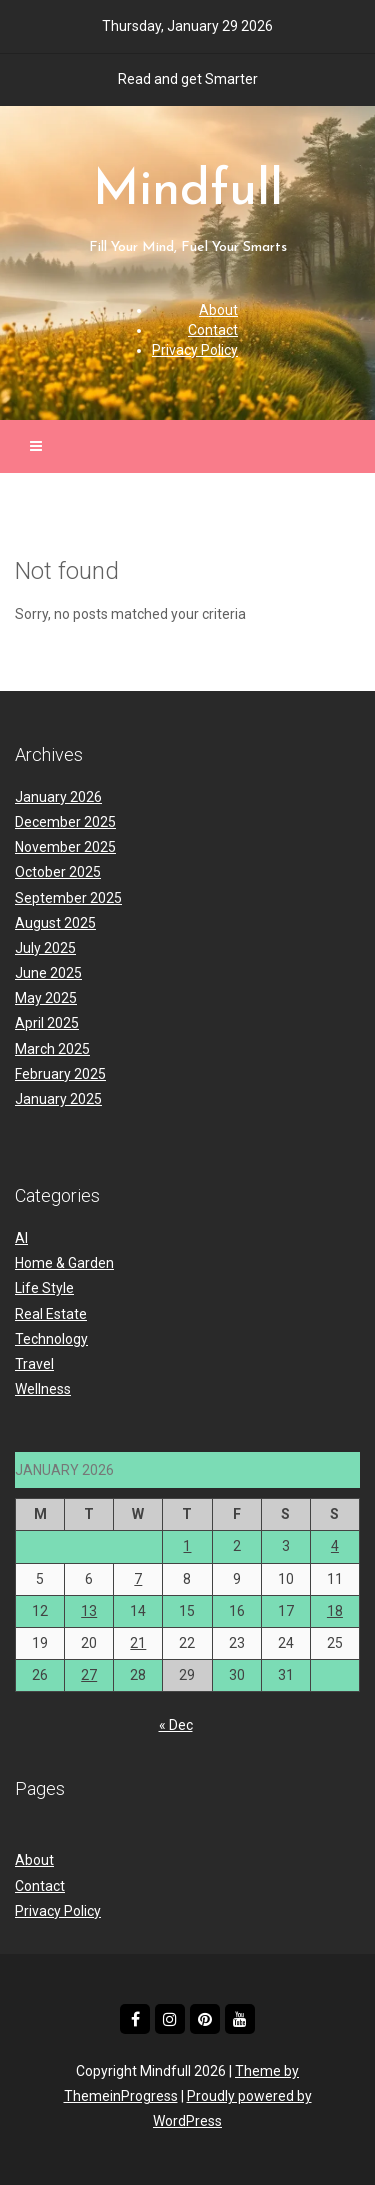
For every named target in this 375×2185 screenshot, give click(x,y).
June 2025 (48, 973)
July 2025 (45, 948)
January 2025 (58, 1099)
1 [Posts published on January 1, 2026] (187, 1546)
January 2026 (58, 797)
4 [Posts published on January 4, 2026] (335, 1546)
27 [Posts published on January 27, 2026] (89, 1675)
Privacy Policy (195, 350)
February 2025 (60, 1074)
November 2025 (65, 847)
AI (21, 1238)
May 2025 (46, 998)
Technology (51, 1339)
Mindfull (188, 213)
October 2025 (58, 872)
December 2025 (65, 822)
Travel (34, 1364)
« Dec (176, 1725)
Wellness (43, 1389)
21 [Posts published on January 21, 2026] (138, 1643)
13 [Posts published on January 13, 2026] (89, 1611)
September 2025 (68, 898)
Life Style (44, 1288)
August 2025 (55, 923)
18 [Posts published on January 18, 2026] (335, 1611)
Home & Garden (64, 1263)
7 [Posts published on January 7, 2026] (138, 1579)
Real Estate (51, 1314)
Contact (213, 330)
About (218, 310)
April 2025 (47, 1023)
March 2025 (52, 1049)
